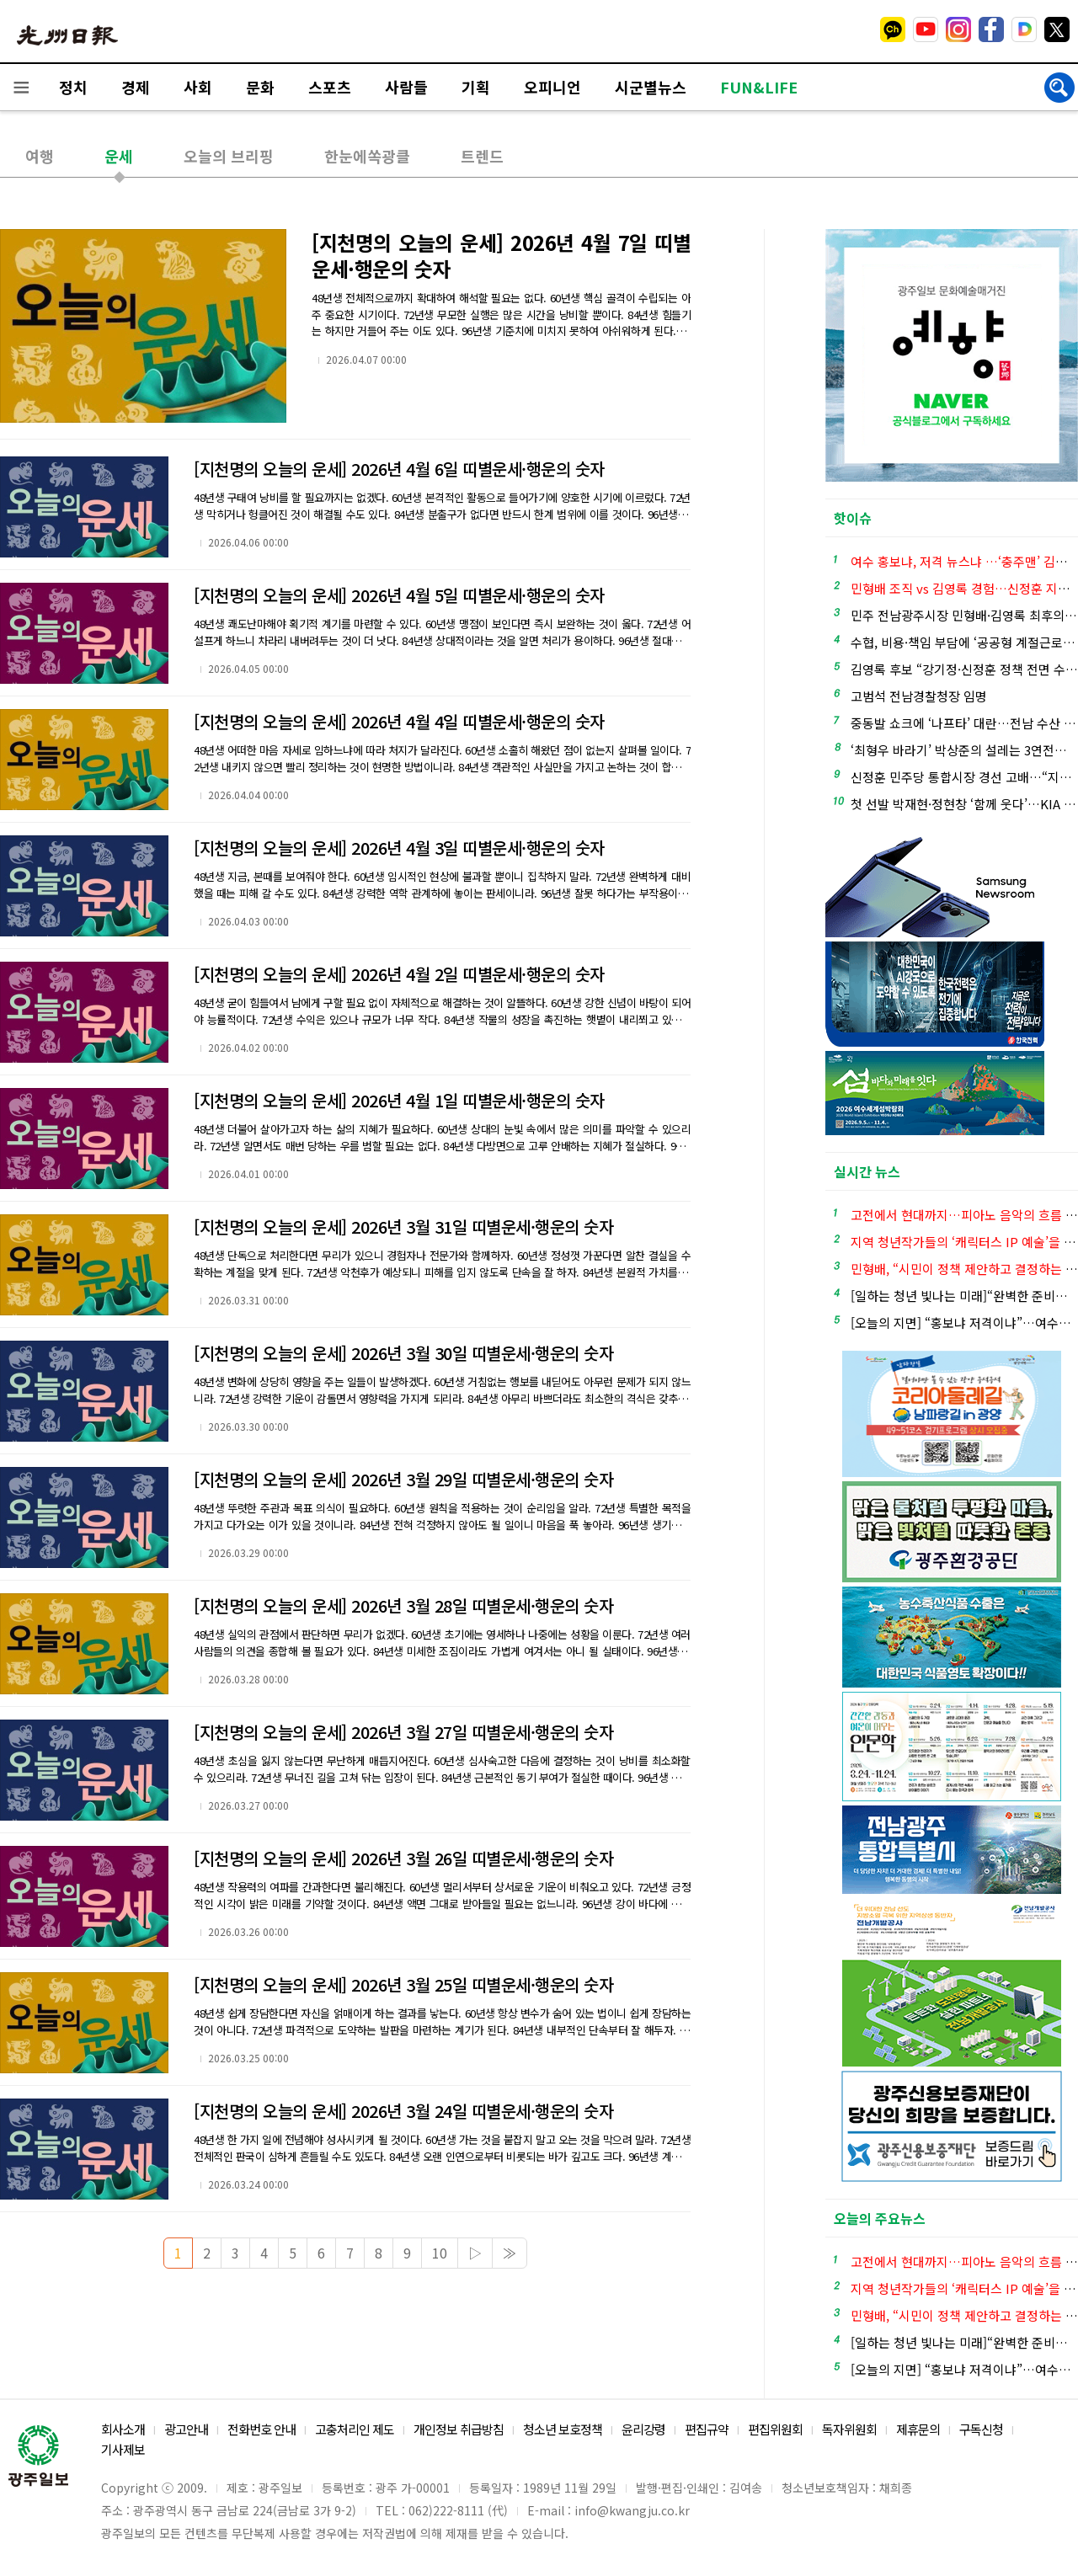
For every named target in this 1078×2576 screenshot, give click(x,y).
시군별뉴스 (650, 87)
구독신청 (981, 2429)
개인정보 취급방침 (459, 2429)
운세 (118, 156)
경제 (135, 87)
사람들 (406, 87)
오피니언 (552, 87)
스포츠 (329, 87)
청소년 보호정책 (562, 2429)
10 (439, 2253)
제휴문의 (918, 2429)
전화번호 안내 (261, 2429)
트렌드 (482, 156)
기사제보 (123, 2449)
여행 (39, 156)
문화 (260, 87)
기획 (476, 87)
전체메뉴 (21, 87)
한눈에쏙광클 (367, 156)
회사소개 (123, 2429)
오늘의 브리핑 (229, 156)
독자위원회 (849, 2429)
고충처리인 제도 (354, 2429)
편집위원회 (775, 2429)
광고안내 (186, 2429)
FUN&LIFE (759, 87)
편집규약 (706, 2429)
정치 (73, 87)
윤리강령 (643, 2429)
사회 (198, 87)
